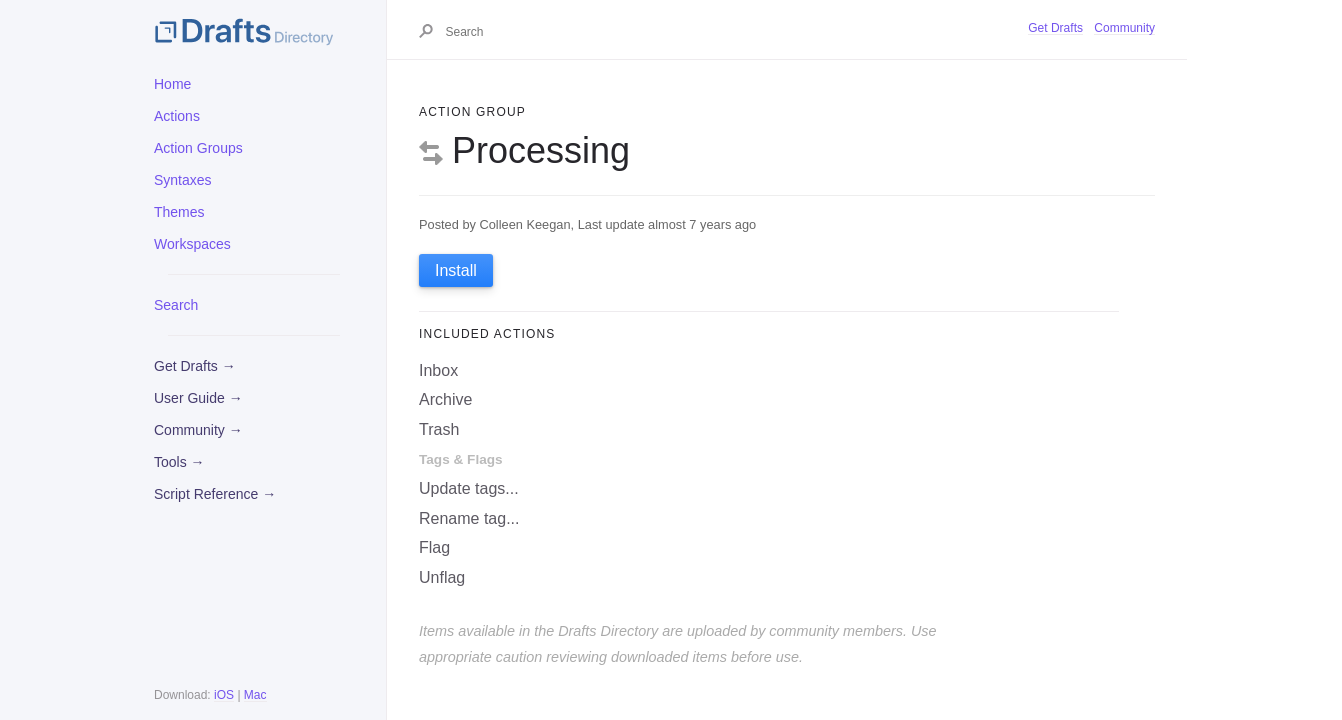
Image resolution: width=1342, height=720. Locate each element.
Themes (179, 212)
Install (456, 270)
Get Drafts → (195, 366)
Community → (198, 430)
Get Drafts (1055, 28)
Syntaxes (183, 180)
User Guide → (198, 398)
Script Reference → (215, 494)
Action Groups (198, 148)
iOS (224, 695)
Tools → (179, 462)
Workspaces (192, 244)
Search (176, 305)
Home (172, 84)
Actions (177, 116)
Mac (255, 695)
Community (1124, 28)
